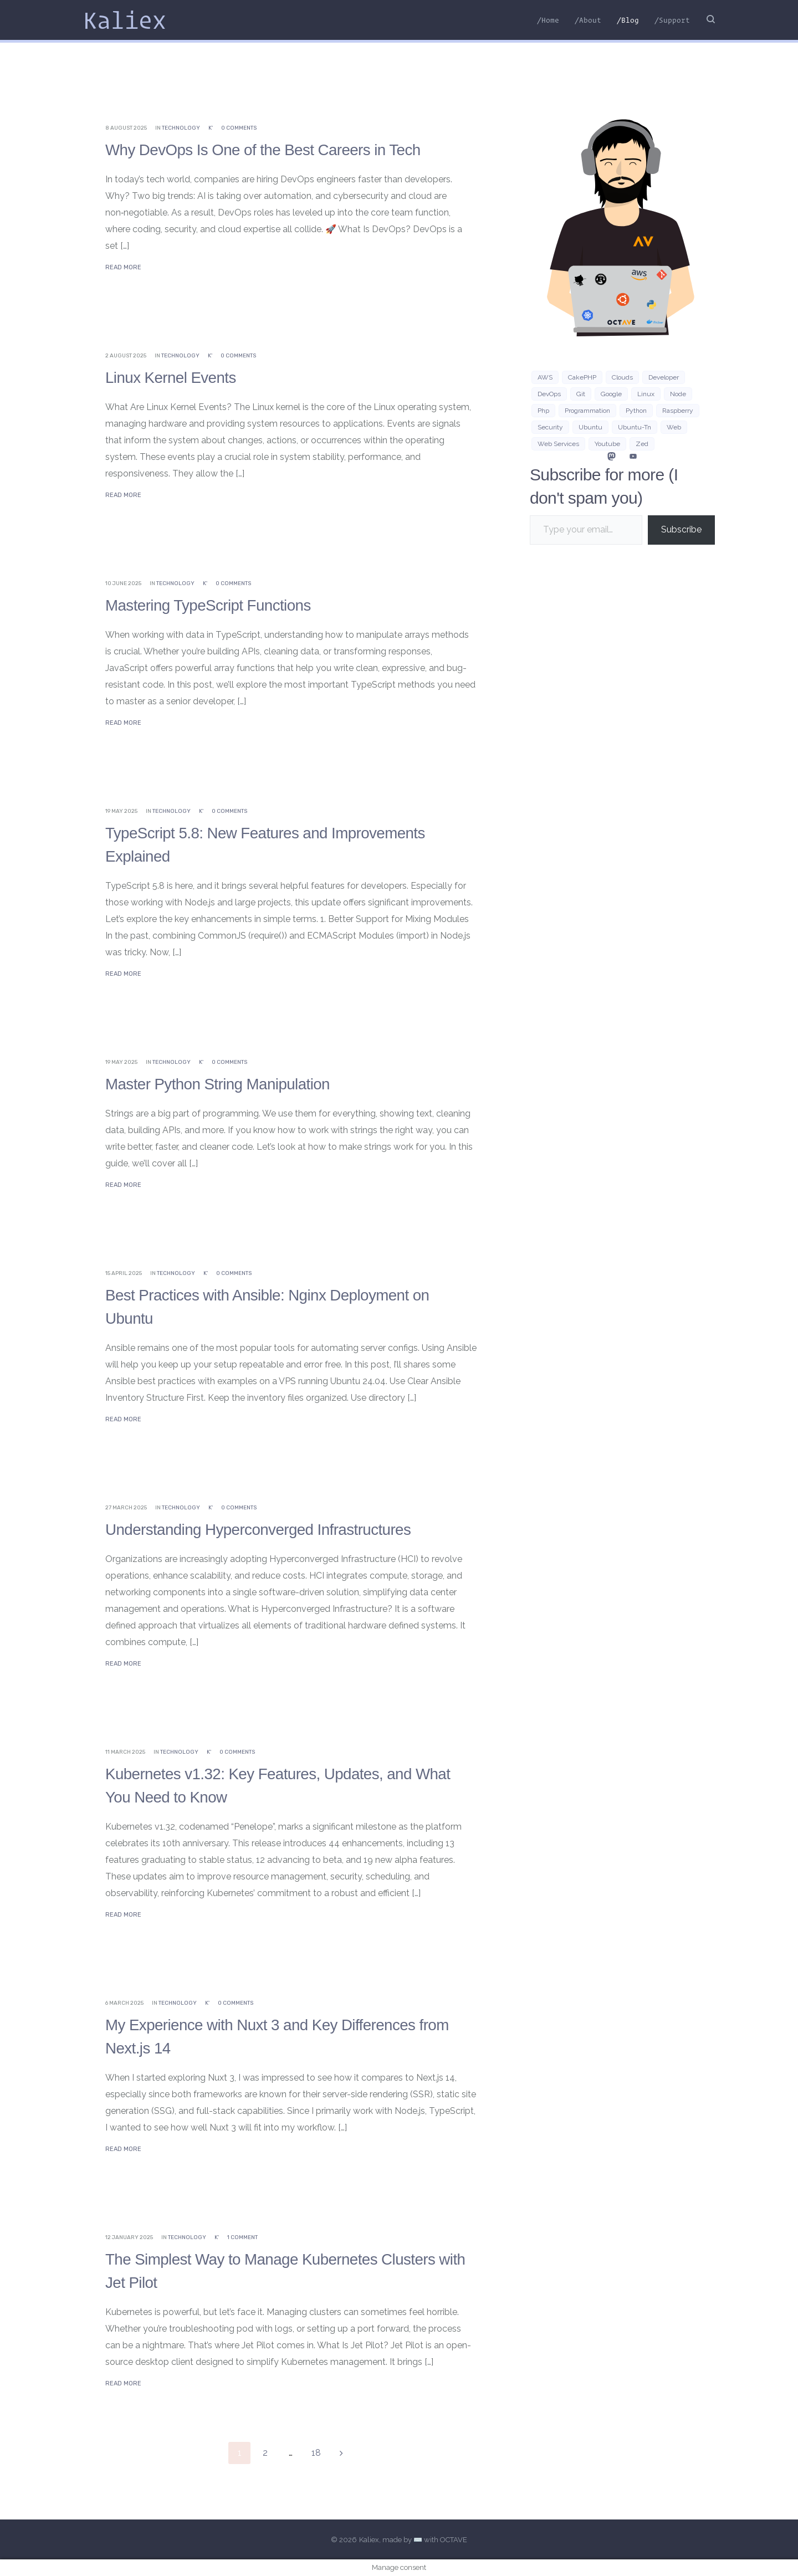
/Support (672, 20)
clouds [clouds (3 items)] (622, 377)
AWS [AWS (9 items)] (545, 377)
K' (210, 128)
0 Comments (239, 128)
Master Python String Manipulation (227, 1083)
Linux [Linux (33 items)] (645, 394)
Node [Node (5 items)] (678, 394)
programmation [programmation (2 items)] (587, 410)
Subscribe (681, 529)
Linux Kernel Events (176, 377)
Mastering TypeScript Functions (216, 605)
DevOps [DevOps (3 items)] (549, 394)
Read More (123, 267)
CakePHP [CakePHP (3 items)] (582, 377)
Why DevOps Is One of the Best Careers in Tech (276, 149)
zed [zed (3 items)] (642, 444)
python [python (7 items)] (636, 410)
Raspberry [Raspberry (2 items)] (677, 410)
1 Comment (242, 2237)
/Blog (628, 20)
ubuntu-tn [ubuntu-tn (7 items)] (634, 427)
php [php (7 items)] (543, 410)
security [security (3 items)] (550, 427)
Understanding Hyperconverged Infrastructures (270, 1529)
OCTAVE (453, 2540)
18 (316, 2452)
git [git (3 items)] (580, 394)
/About (588, 20)
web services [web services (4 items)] (558, 444)
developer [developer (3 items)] (663, 377)
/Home (548, 20)
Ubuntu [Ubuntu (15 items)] (590, 427)
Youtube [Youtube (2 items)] (607, 444)
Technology (181, 128)
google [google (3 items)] (611, 394)
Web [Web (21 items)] (674, 427)
